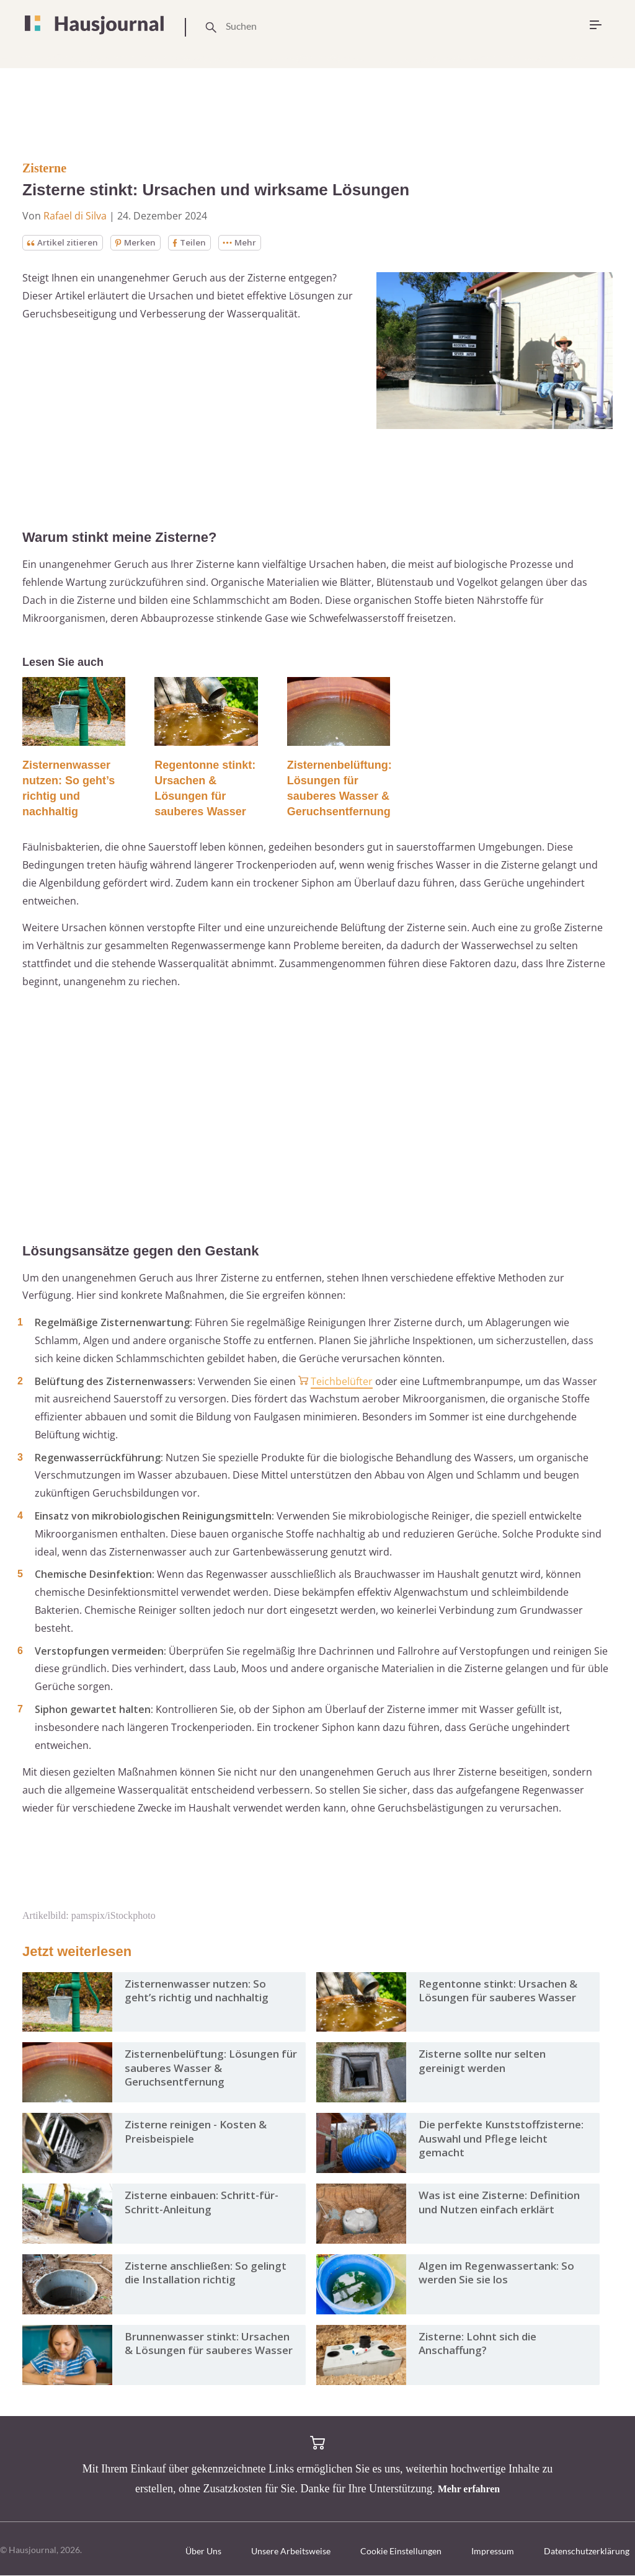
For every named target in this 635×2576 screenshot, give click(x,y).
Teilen (194, 243)
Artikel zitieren (64, 243)
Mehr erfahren (468, 2489)
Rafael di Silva (75, 216)
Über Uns (203, 2551)
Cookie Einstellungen (401, 2551)
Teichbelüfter (342, 1381)
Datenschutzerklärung (586, 2551)
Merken (139, 243)
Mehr (245, 243)
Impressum (492, 2551)
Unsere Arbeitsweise (291, 2551)
